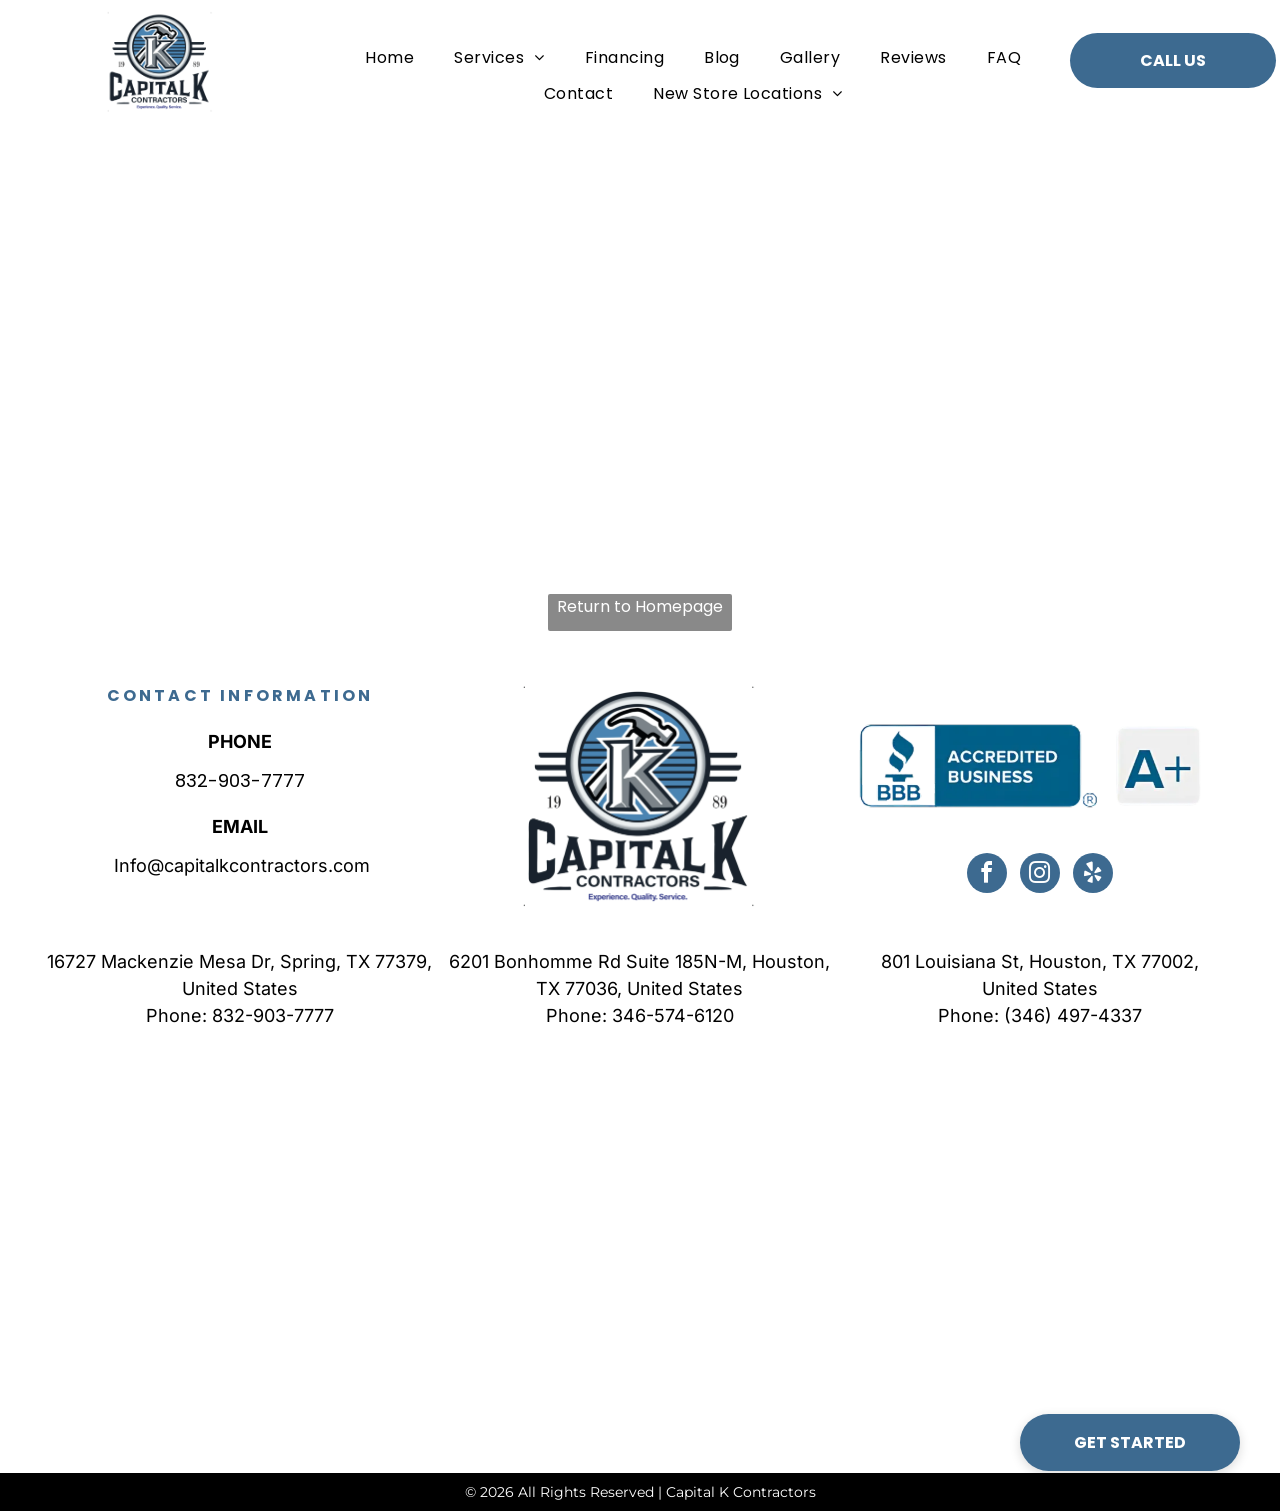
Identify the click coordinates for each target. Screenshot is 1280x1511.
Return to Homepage (640, 606)
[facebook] (987, 875)
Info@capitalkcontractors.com (239, 865)
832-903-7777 (240, 780)
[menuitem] (389, 57)
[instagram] (1040, 875)
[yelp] (1093, 875)
